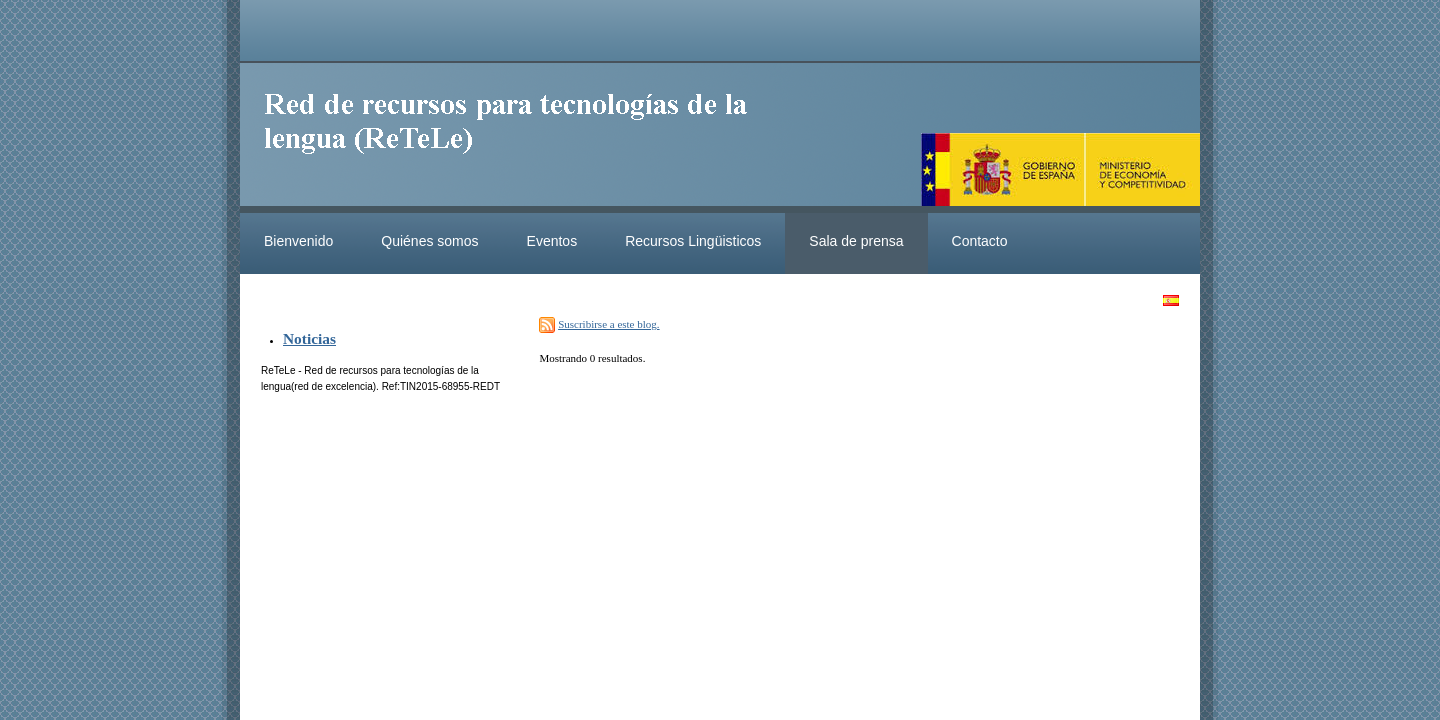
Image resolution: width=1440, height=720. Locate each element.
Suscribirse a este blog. (608, 324)
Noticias (309, 338)
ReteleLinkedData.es (515, 138)
